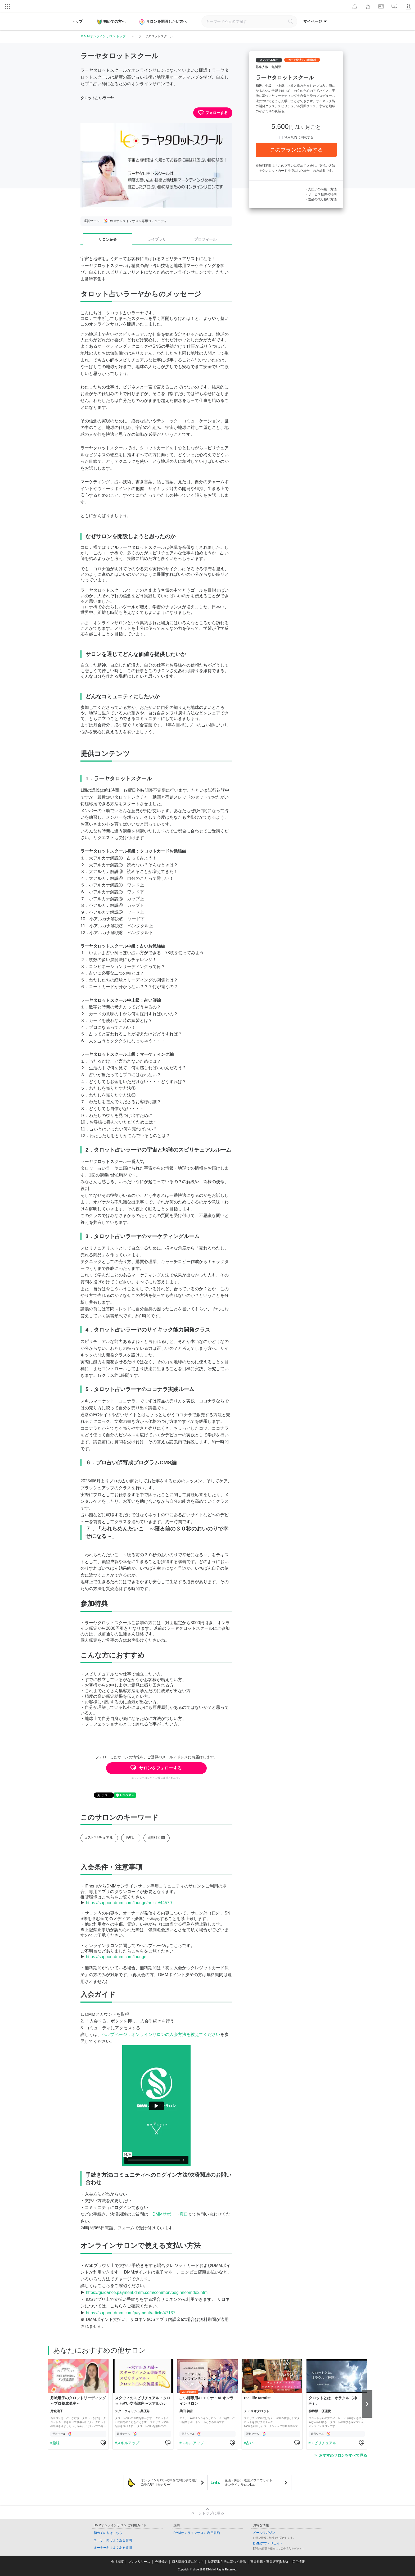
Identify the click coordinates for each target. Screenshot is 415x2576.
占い (249, 2443)
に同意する (296, 137)
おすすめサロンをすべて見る (343, 2455)
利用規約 (290, 137)
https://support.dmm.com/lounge (116, 1956)
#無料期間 (156, 1837)
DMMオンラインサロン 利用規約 (196, 2533)
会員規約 (161, 2562)
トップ (77, 21)
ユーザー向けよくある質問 (113, 2540)
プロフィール (205, 239)
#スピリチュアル (99, 1837)
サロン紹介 (107, 239)
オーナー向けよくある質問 (113, 2548)
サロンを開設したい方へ (163, 22)
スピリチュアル (323, 2443)
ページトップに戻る (207, 2513)
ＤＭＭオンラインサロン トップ (103, 36)
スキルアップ (128, 2443)
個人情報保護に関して (188, 2562)
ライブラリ (156, 239)
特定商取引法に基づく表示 (227, 2562)
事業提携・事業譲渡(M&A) (269, 2562)
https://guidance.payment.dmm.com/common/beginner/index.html (147, 2292)
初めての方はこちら (108, 2533)
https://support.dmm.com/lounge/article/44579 (129, 1902)
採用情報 (298, 2562)
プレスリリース (139, 2562)
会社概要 (117, 2562)
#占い (131, 1837)
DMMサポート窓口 (170, 2214)
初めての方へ (111, 22)
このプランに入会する (296, 150)
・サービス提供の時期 (321, 194)
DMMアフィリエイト (268, 2543)
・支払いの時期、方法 (321, 189)
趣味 (56, 2443)
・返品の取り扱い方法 (321, 199)
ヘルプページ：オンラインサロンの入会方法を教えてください (161, 2034)
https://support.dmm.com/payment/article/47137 (130, 2313)
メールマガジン (264, 2532)
